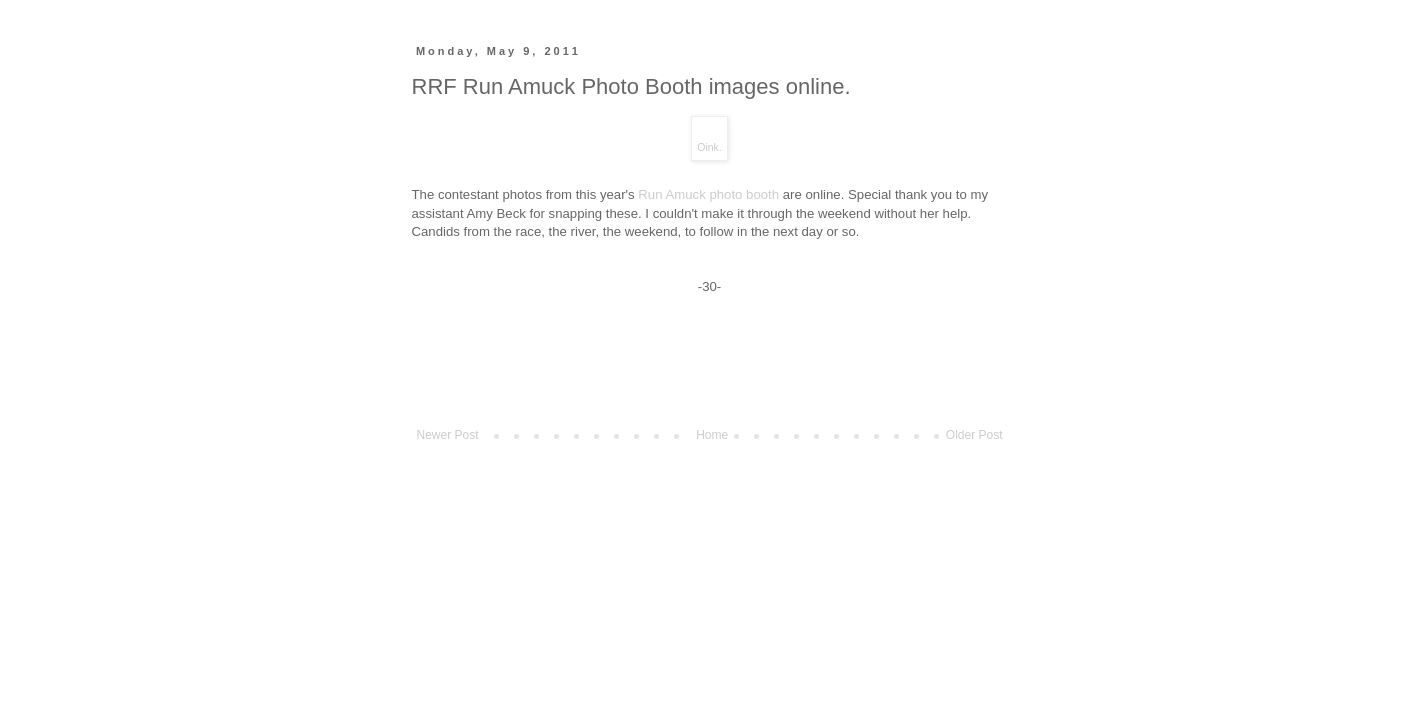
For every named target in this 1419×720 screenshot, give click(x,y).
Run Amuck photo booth (708, 194)
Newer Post (448, 435)
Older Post (974, 435)
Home (712, 435)
